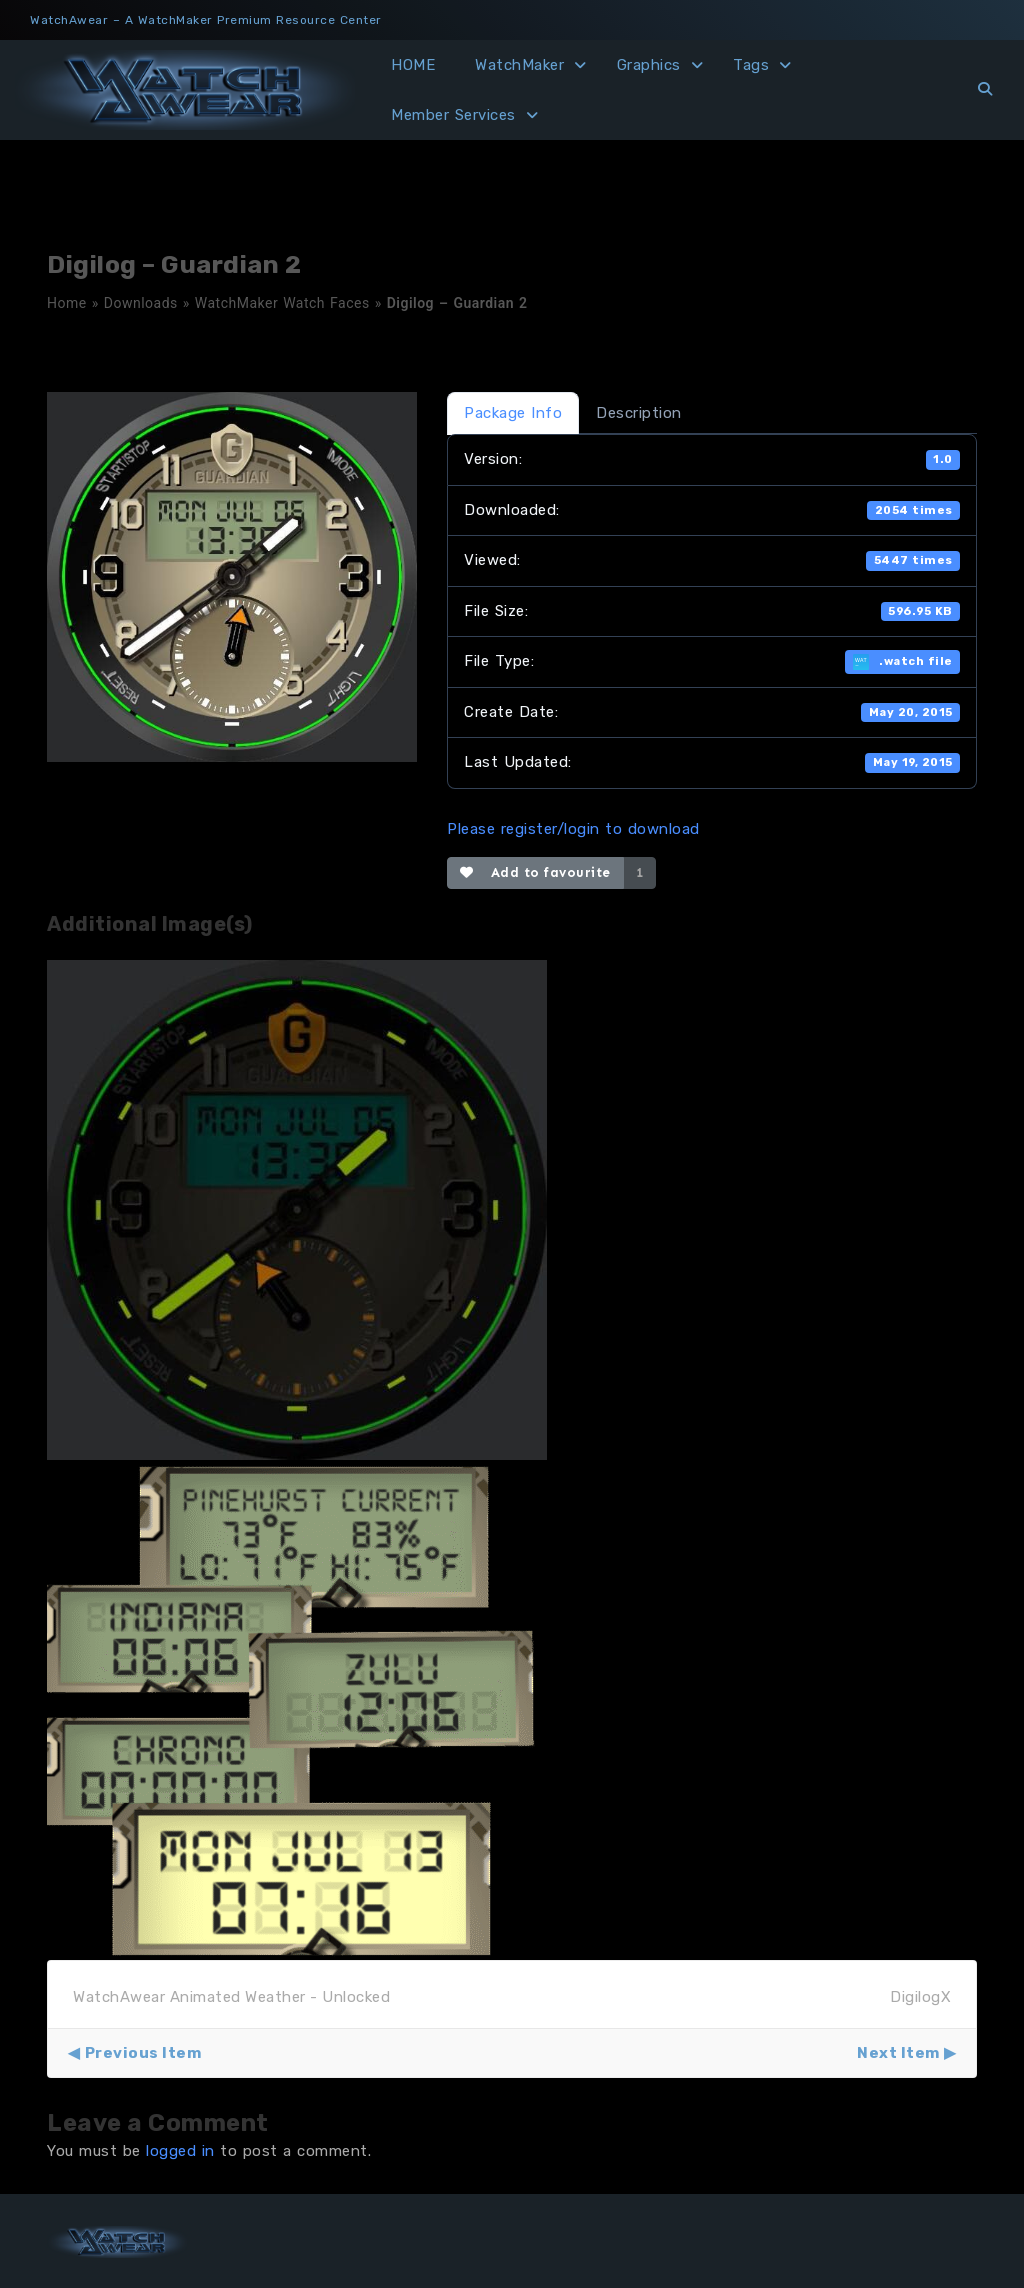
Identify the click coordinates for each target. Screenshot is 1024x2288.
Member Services (453, 115)
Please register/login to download (573, 829)
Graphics (649, 65)
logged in (180, 2151)
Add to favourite (535, 872)
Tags (751, 65)
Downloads (141, 303)
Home (67, 303)
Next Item (898, 2053)
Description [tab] (639, 413)
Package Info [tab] (513, 413)
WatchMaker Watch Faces (282, 303)
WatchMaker (519, 65)
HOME (413, 65)
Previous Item (143, 2053)
